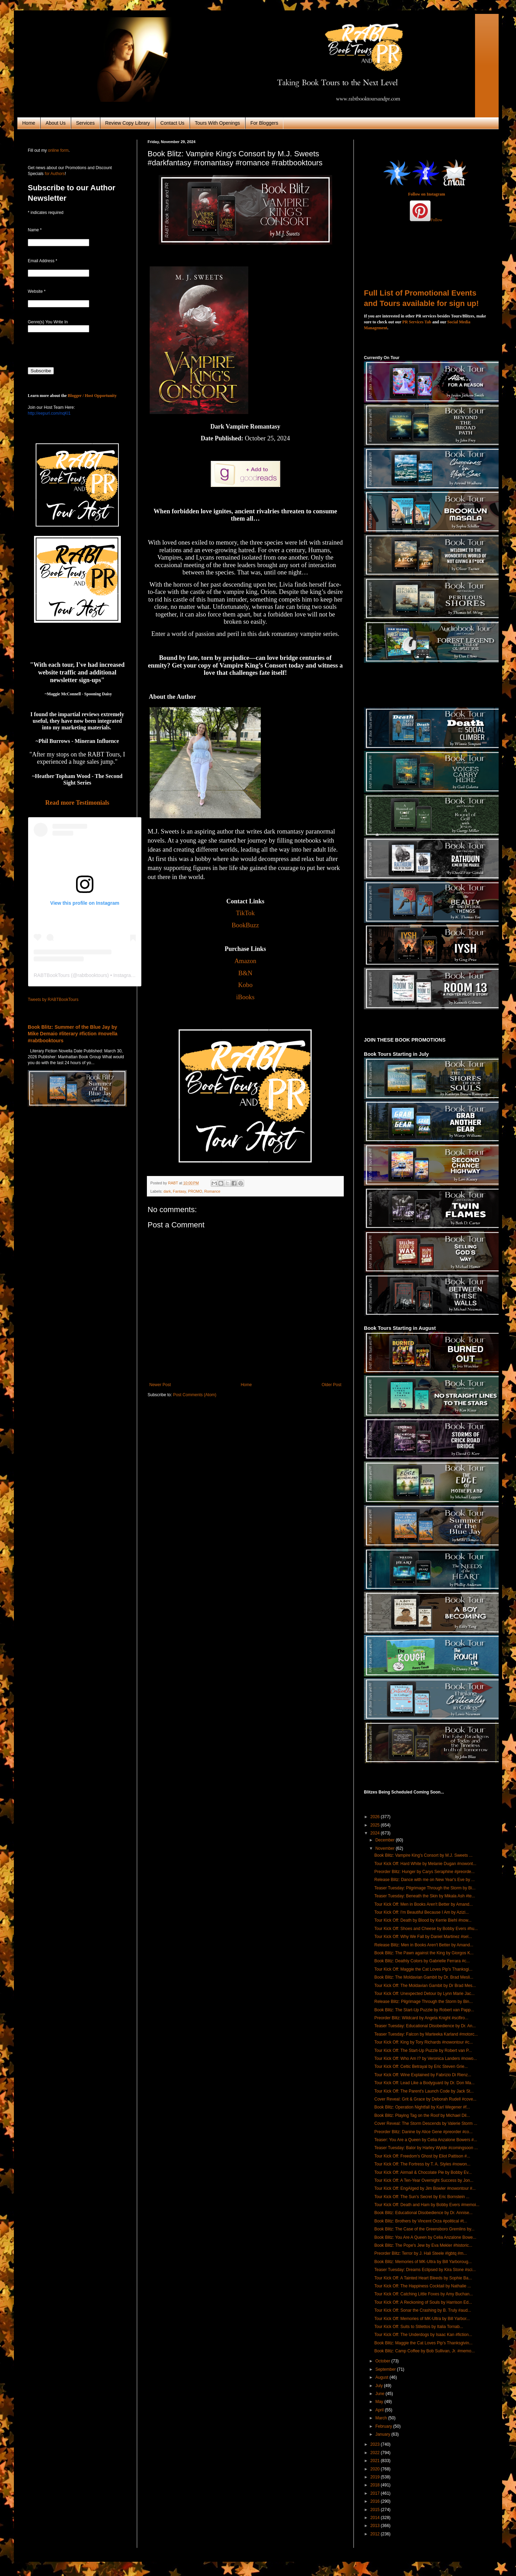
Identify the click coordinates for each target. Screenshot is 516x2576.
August (382, 2377)
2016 (376, 2501)
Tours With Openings (217, 123)
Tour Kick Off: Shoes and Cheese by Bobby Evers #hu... (426, 1928)
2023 (376, 2444)
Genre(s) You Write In (48, 322)
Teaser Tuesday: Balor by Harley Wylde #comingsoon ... (426, 2147)
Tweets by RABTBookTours (53, 999)
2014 (376, 2517)
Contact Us (172, 123)
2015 (376, 2509)
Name (35, 229)
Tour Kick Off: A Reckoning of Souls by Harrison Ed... (423, 2302)
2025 (376, 1825)
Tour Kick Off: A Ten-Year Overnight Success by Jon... (423, 2180)
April (380, 2410)
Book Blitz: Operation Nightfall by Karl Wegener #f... (422, 2107)
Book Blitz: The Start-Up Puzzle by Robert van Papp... (424, 2009)
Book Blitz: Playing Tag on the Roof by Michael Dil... (422, 2115)
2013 (376, 2525)
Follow (436, 219)
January (383, 2434)
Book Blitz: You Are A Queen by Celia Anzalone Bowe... (425, 2237)
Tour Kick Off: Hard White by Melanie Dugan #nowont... (425, 1863)
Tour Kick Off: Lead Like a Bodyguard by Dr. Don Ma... (424, 2082)
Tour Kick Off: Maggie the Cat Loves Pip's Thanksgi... (423, 1969)
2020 (376, 2469)
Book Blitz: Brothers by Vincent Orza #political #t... (420, 2221)
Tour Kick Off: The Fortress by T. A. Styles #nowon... (422, 2164)
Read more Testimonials (77, 802)
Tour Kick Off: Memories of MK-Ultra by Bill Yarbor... (422, 2318)
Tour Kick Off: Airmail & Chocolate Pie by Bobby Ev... (423, 2172)
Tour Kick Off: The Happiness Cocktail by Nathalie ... (422, 2286)
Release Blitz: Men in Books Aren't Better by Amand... (423, 1945)
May (379, 2401)
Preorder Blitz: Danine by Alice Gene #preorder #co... (423, 2131)
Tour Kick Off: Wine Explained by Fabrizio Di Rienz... (422, 2074)
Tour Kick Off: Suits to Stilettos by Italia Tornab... (418, 2326)
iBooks (245, 997)
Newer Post (160, 1384)
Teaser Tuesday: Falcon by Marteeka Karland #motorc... (426, 2034)
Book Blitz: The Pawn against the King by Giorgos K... (424, 1952)
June (380, 2393)
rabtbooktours (92, 975)
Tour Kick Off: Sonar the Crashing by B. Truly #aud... (422, 2310)
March (381, 2418)
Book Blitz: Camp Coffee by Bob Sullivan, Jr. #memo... (424, 2351)
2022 (376, 2452)
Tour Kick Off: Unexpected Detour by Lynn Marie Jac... (424, 1993)
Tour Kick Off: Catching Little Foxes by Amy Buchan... (423, 2294)
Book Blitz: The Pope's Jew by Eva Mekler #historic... (423, 2245)
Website (36, 291)
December (385, 1840)
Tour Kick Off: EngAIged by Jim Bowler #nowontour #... (425, 2188)
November (385, 1848)
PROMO (195, 1191)
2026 (376, 1816)
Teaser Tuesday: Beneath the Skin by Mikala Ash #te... (424, 1896)
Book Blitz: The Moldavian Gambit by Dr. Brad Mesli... (423, 1977)
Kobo (245, 984)
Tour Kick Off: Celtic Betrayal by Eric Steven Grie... (421, 2066)
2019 (376, 2477)
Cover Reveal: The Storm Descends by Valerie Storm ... (425, 2123)
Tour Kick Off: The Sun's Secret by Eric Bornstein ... (421, 2196)
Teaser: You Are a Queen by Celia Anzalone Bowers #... (425, 2139)
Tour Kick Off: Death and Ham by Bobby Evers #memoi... (427, 2204)
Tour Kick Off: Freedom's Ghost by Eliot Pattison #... (422, 2156)
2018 (376, 2485)
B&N (245, 973)
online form (58, 150)
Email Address (42, 260)
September (386, 2369)
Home (28, 123)
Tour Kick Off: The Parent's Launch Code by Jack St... (424, 2091)
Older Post (331, 1384)
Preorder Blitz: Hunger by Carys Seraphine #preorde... (424, 1871)
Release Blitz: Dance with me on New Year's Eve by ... (424, 1879)
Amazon (245, 960)
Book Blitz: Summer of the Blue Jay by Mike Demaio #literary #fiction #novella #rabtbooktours (72, 1033)
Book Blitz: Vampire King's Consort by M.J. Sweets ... (423, 1855)
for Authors (54, 173)
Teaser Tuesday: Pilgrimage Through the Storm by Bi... (424, 1888)
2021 (376, 2460)
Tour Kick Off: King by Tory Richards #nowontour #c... (423, 2042)
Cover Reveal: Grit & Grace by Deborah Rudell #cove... (425, 2099)
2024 (376, 1833)
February (384, 2426)
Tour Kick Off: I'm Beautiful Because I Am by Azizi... (421, 1912)
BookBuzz (245, 925)
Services (85, 123)
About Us (55, 123)
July (379, 2385)
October (383, 2361)
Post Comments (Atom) (194, 1394)
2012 (376, 2534)
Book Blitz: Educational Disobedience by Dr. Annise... (423, 2212)
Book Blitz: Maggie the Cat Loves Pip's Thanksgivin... (423, 2343)
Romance (212, 1191)
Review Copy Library (127, 123)
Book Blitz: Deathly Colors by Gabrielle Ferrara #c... (422, 1960)
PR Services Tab (416, 322)
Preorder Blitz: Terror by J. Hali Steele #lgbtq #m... (420, 2253)
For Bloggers (264, 123)
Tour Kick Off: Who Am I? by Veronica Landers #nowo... (425, 2058)
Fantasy (179, 1191)
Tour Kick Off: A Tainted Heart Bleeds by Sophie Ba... (423, 2278)
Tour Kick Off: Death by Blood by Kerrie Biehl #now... (423, 1920)
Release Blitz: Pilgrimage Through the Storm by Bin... (423, 2001)
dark (167, 1191)
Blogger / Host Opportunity (92, 395)
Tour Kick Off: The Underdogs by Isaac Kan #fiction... (423, 2334)
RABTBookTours (51, 975)
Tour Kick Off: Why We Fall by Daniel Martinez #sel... (423, 1936)
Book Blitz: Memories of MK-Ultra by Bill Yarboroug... (423, 2261)
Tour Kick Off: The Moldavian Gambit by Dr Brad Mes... (425, 1985)
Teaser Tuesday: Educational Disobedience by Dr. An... (425, 2025)
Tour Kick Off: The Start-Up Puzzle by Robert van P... (423, 2050)
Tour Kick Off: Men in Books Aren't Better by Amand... (423, 1904)
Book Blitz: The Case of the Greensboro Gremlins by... (424, 2229)
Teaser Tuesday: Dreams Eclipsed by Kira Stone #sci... (425, 2269)
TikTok (245, 913)
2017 (376, 2493)
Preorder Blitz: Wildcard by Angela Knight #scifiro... (421, 2017)
